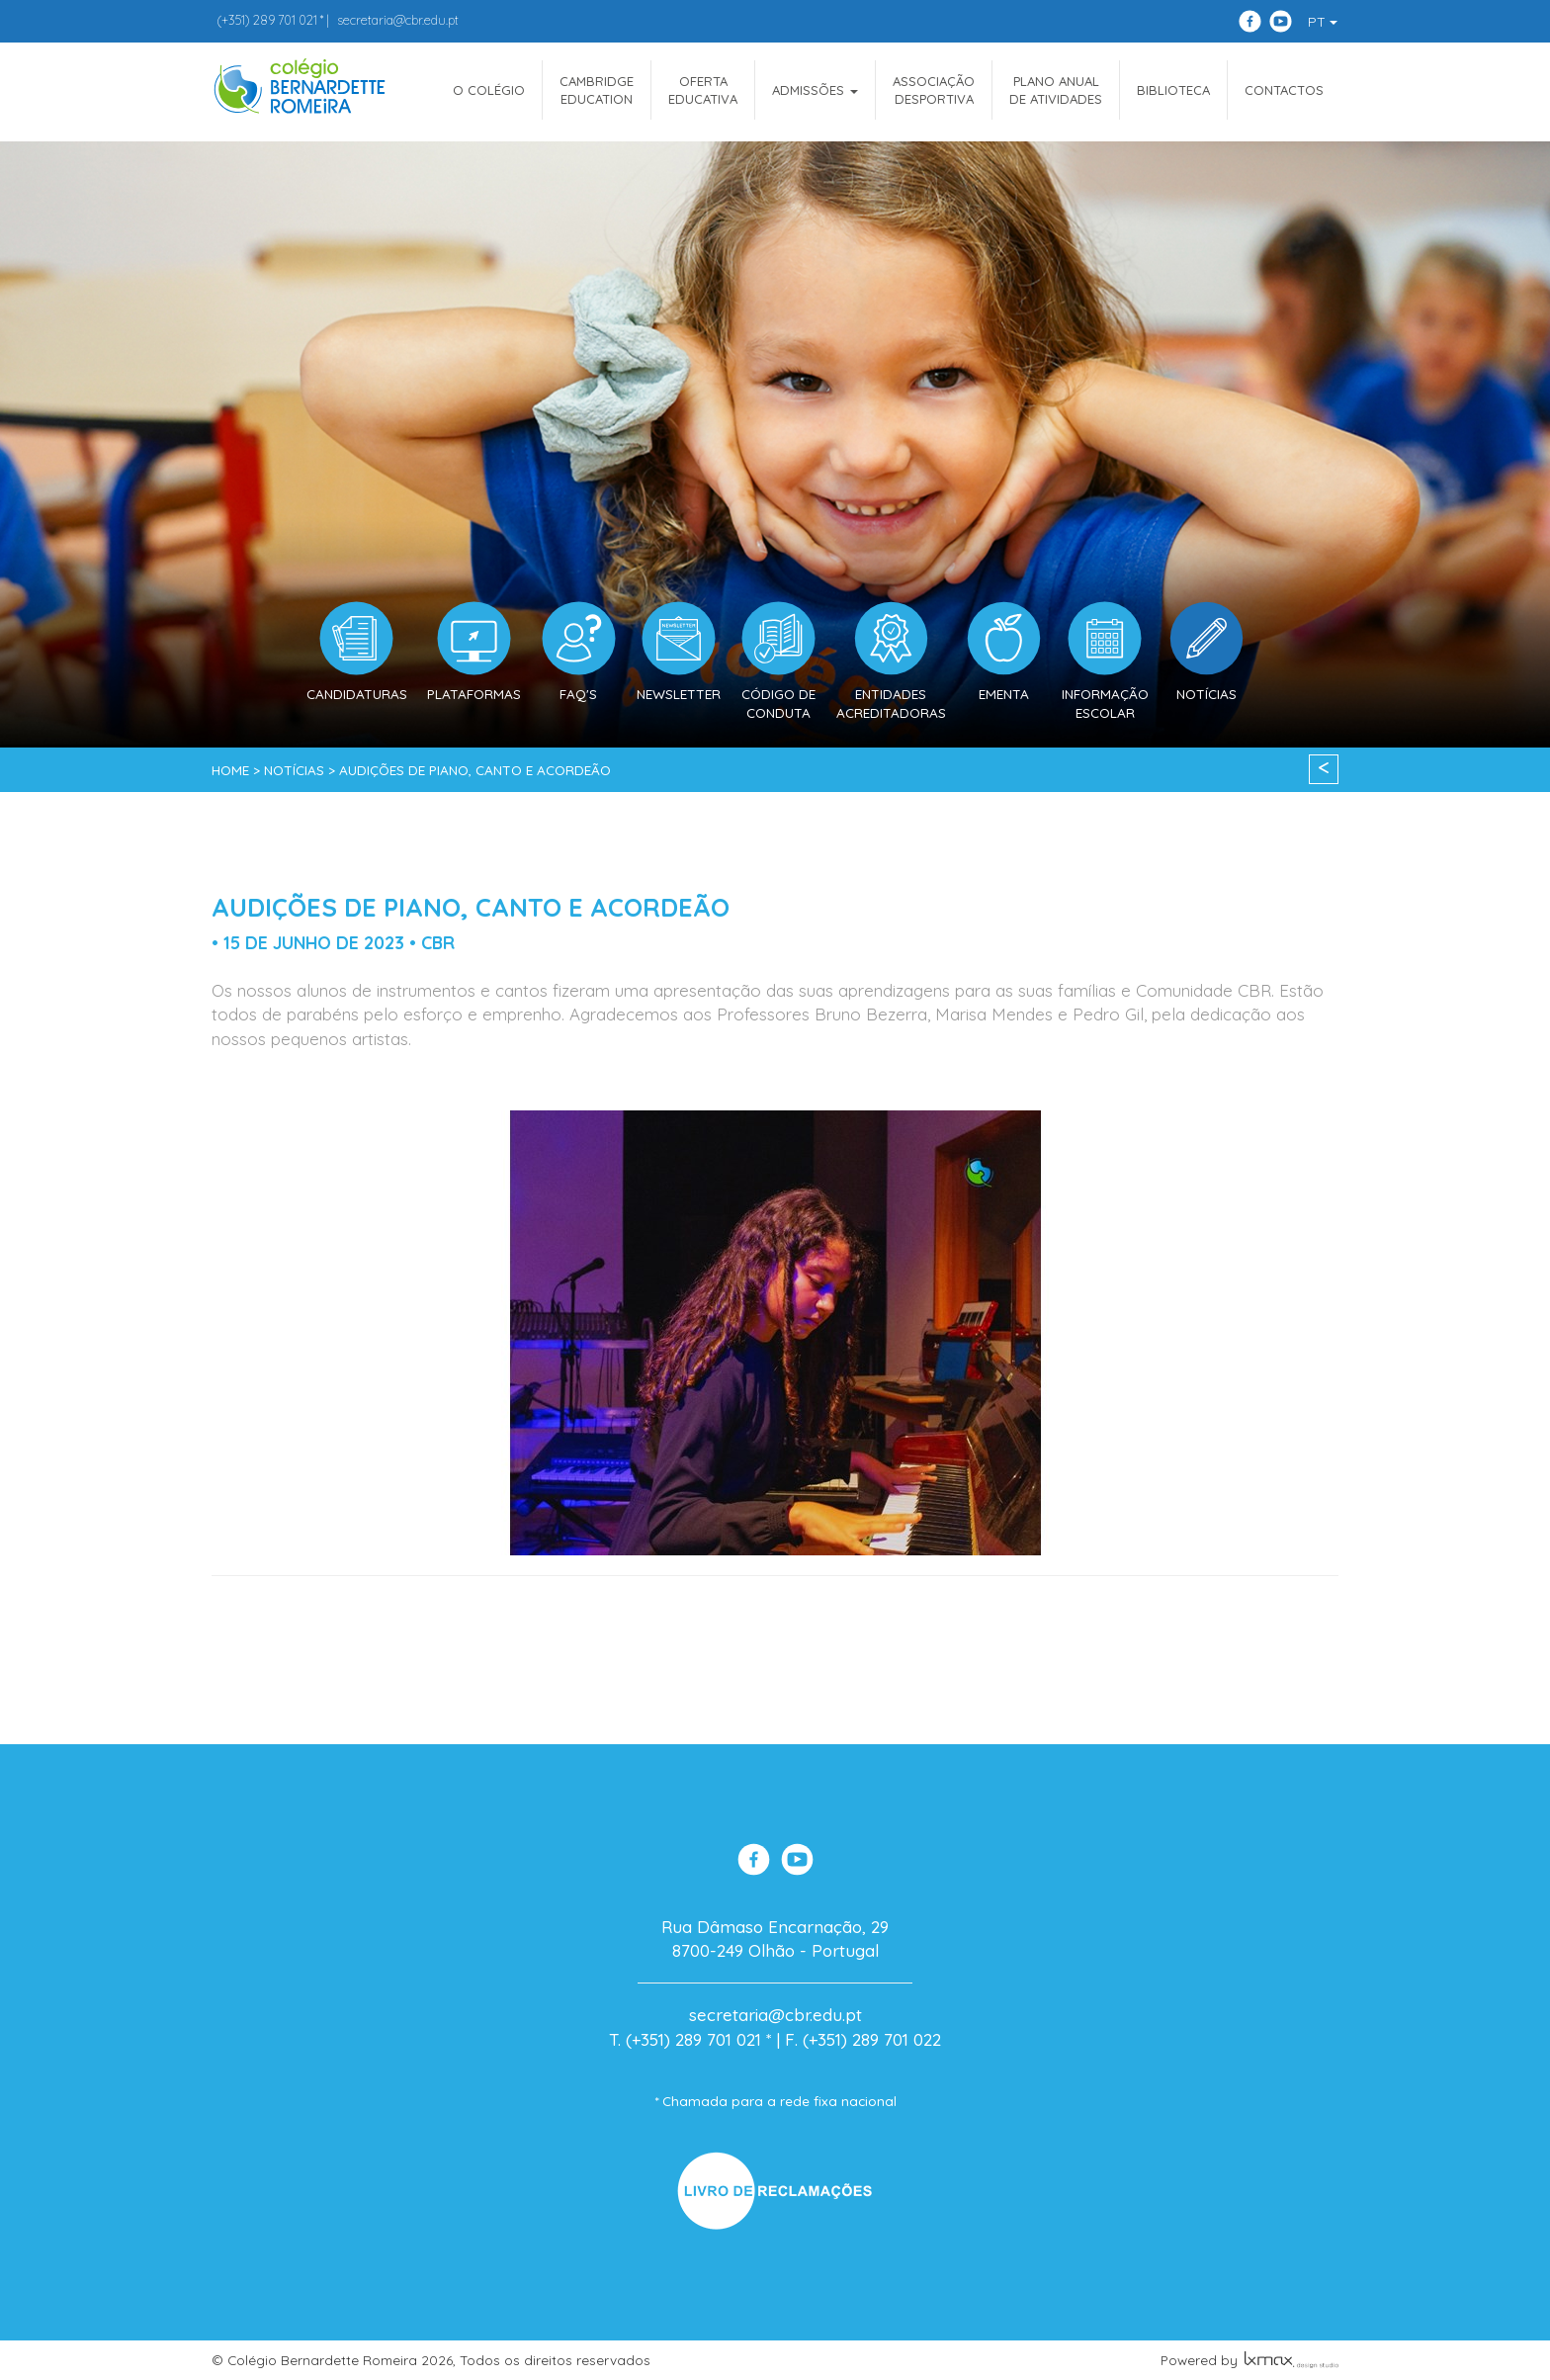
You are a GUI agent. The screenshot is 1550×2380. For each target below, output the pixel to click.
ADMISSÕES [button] (815, 90)
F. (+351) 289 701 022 (863, 2039)
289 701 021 (266, 20)
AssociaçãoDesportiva (934, 90)
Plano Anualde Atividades (1055, 90)
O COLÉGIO (489, 90)
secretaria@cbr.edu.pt (398, 20)
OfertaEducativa (702, 90)
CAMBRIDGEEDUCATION (597, 90)
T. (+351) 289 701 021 (685, 2039)
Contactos (1284, 90)
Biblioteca (1173, 90)
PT (1322, 22)
